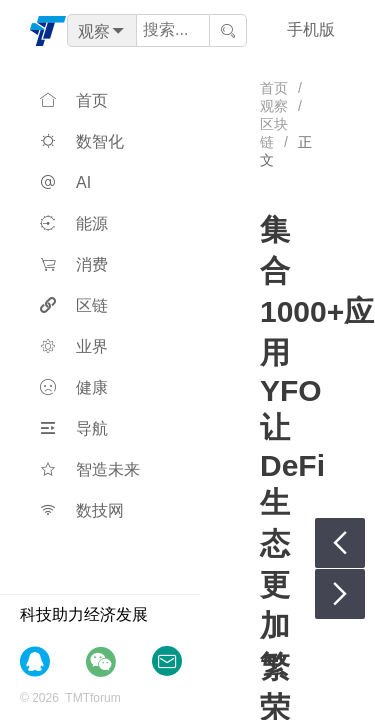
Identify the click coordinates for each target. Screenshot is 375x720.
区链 (74, 305)
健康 (74, 387)
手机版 (311, 29)
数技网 (82, 510)
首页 (74, 100)
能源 (74, 223)
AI (65, 182)
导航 (74, 428)
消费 (74, 264)
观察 (274, 106)
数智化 (82, 141)
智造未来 (90, 469)
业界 (74, 346)
